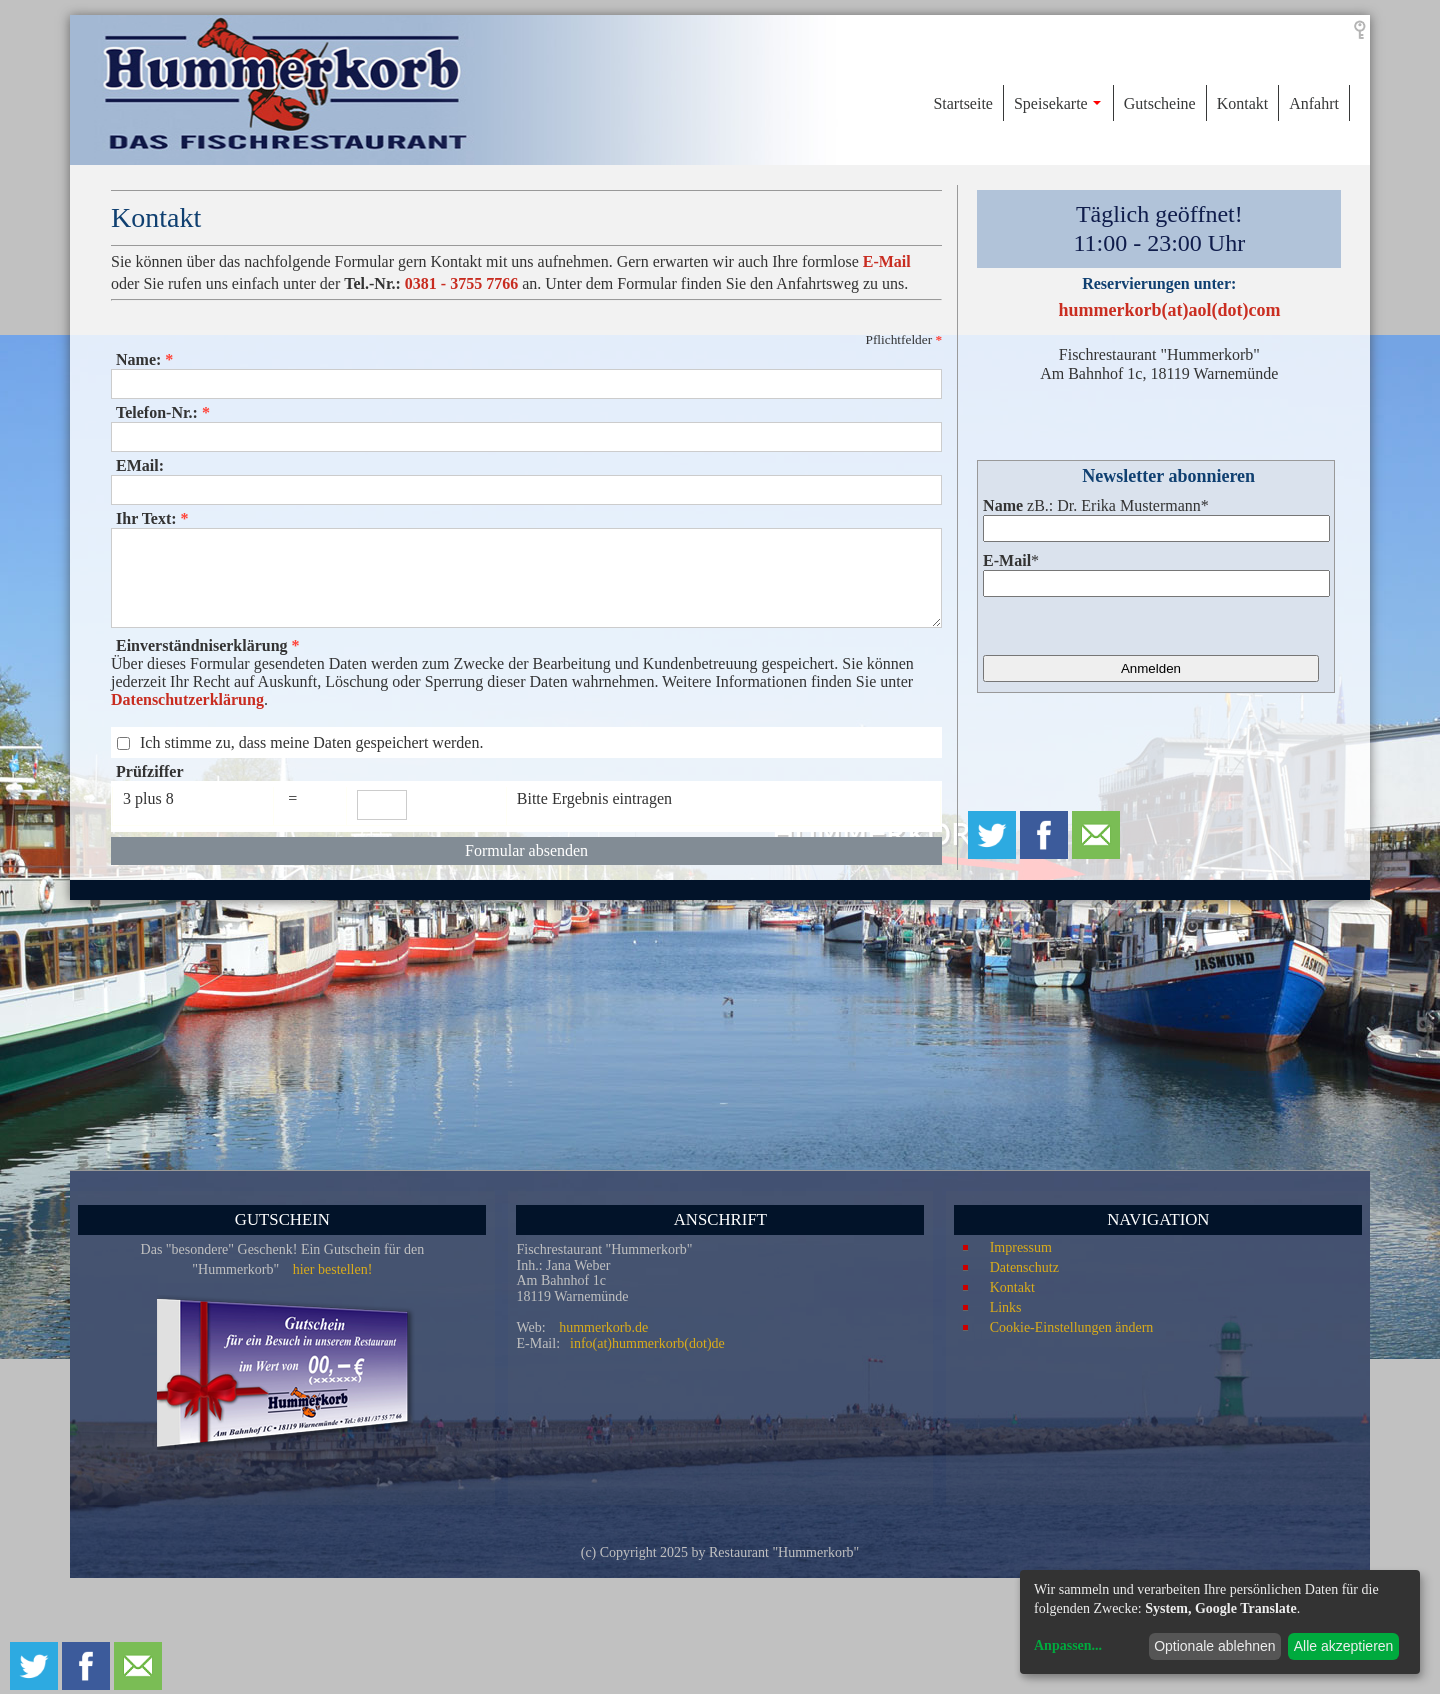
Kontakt (1012, 1287)
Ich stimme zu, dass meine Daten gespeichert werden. (311, 742)
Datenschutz (1024, 1267)
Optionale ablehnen (1214, 1646)
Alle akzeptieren (1344, 1646)
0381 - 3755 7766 (461, 283)
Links (1006, 1307)
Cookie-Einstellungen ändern (1072, 1327)
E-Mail (887, 261)
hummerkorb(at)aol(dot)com (1170, 310)
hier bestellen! (333, 1269)
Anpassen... (1068, 1645)
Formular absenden (526, 850)
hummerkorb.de (603, 1327)
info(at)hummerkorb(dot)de (647, 1343)
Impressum (1021, 1247)
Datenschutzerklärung (187, 699)
